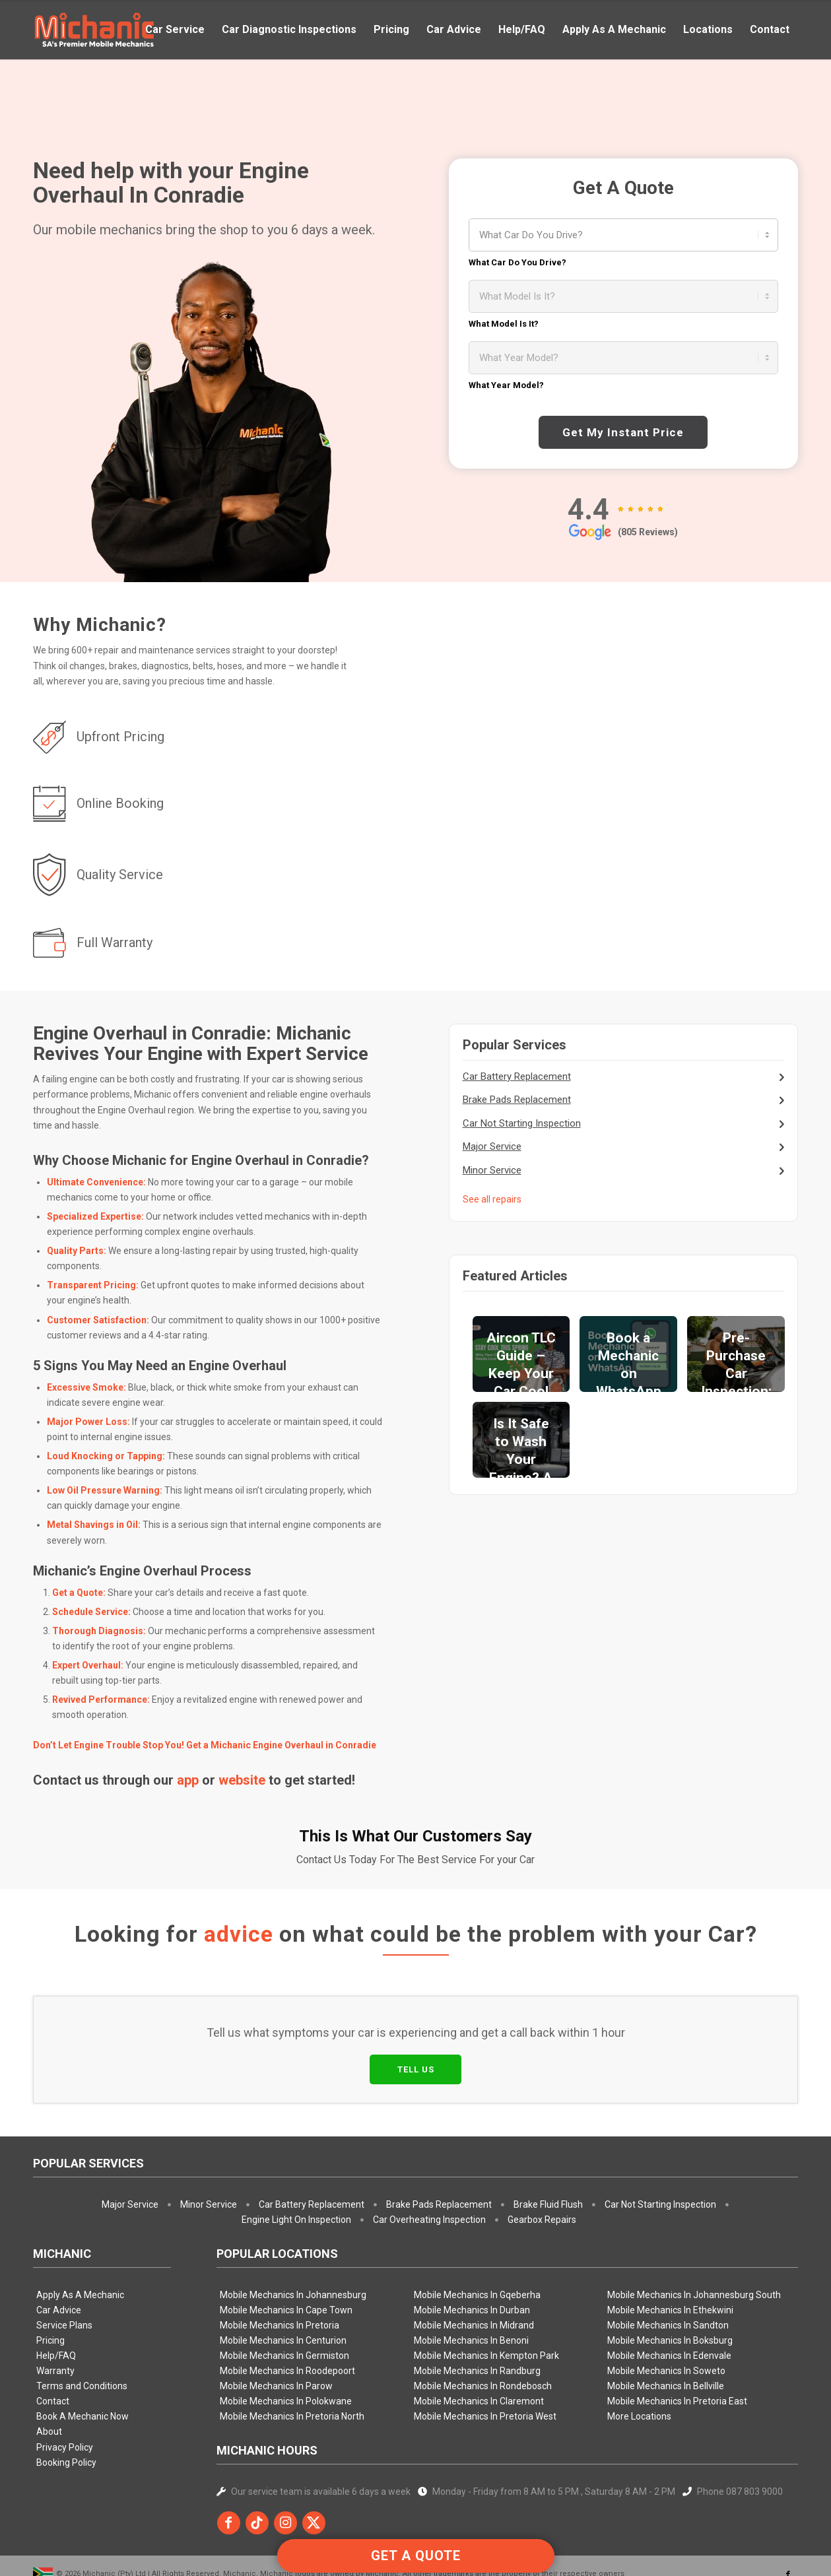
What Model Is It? (504, 324)
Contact (52, 2339)
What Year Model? (506, 385)
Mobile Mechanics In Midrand (474, 2264)
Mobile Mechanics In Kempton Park (486, 2294)
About (49, 2370)
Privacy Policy (64, 2385)
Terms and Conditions (81, 2324)
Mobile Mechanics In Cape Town (286, 2248)
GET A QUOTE (416, 2555)
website (241, 1780)
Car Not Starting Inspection (522, 1123)
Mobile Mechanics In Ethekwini (670, 2248)
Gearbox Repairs (542, 2158)
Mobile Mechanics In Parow (276, 2324)
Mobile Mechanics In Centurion (283, 2279)
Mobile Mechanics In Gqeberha (477, 2233)
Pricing (50, 2279)
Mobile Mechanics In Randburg (477, 2309)
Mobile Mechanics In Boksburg (670, 2279)
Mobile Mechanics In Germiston (284, 2294)
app (188, 1780)
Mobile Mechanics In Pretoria (279, 2264)
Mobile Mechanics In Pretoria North (292, 2355)
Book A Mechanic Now (82, 2355)
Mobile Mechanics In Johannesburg (293, 2233)
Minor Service (492, 1170)
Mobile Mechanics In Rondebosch (483, 2324)
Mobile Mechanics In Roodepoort (287, 2309)
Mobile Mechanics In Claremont (479, 2339)
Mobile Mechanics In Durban (472, 2248)
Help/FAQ (56, 2294)
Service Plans (64, 2264)
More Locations (639, 2355)
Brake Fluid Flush (548, 2143)
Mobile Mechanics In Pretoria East (677, 2339)
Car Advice (58, 2248)
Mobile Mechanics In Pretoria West (485, 2355)
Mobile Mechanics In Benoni (471, 2279)
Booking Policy (66, 2401)
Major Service (492, 1146)
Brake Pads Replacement (517, 1100)
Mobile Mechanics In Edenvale (669, 2294)
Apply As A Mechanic (80, 2233)
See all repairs (492, 1199)
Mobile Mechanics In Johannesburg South (694, 2233)
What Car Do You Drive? (517, 262)
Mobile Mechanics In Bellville (665, 2324)
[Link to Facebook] (788, 2513)
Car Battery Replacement (517, 1076)
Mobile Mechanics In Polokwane (286, 2339)
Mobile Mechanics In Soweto (666, 2309)
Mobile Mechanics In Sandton (668, 2264)
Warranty (55, 2309)
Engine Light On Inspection (296, 2158)
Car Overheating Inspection (429, 2158)
